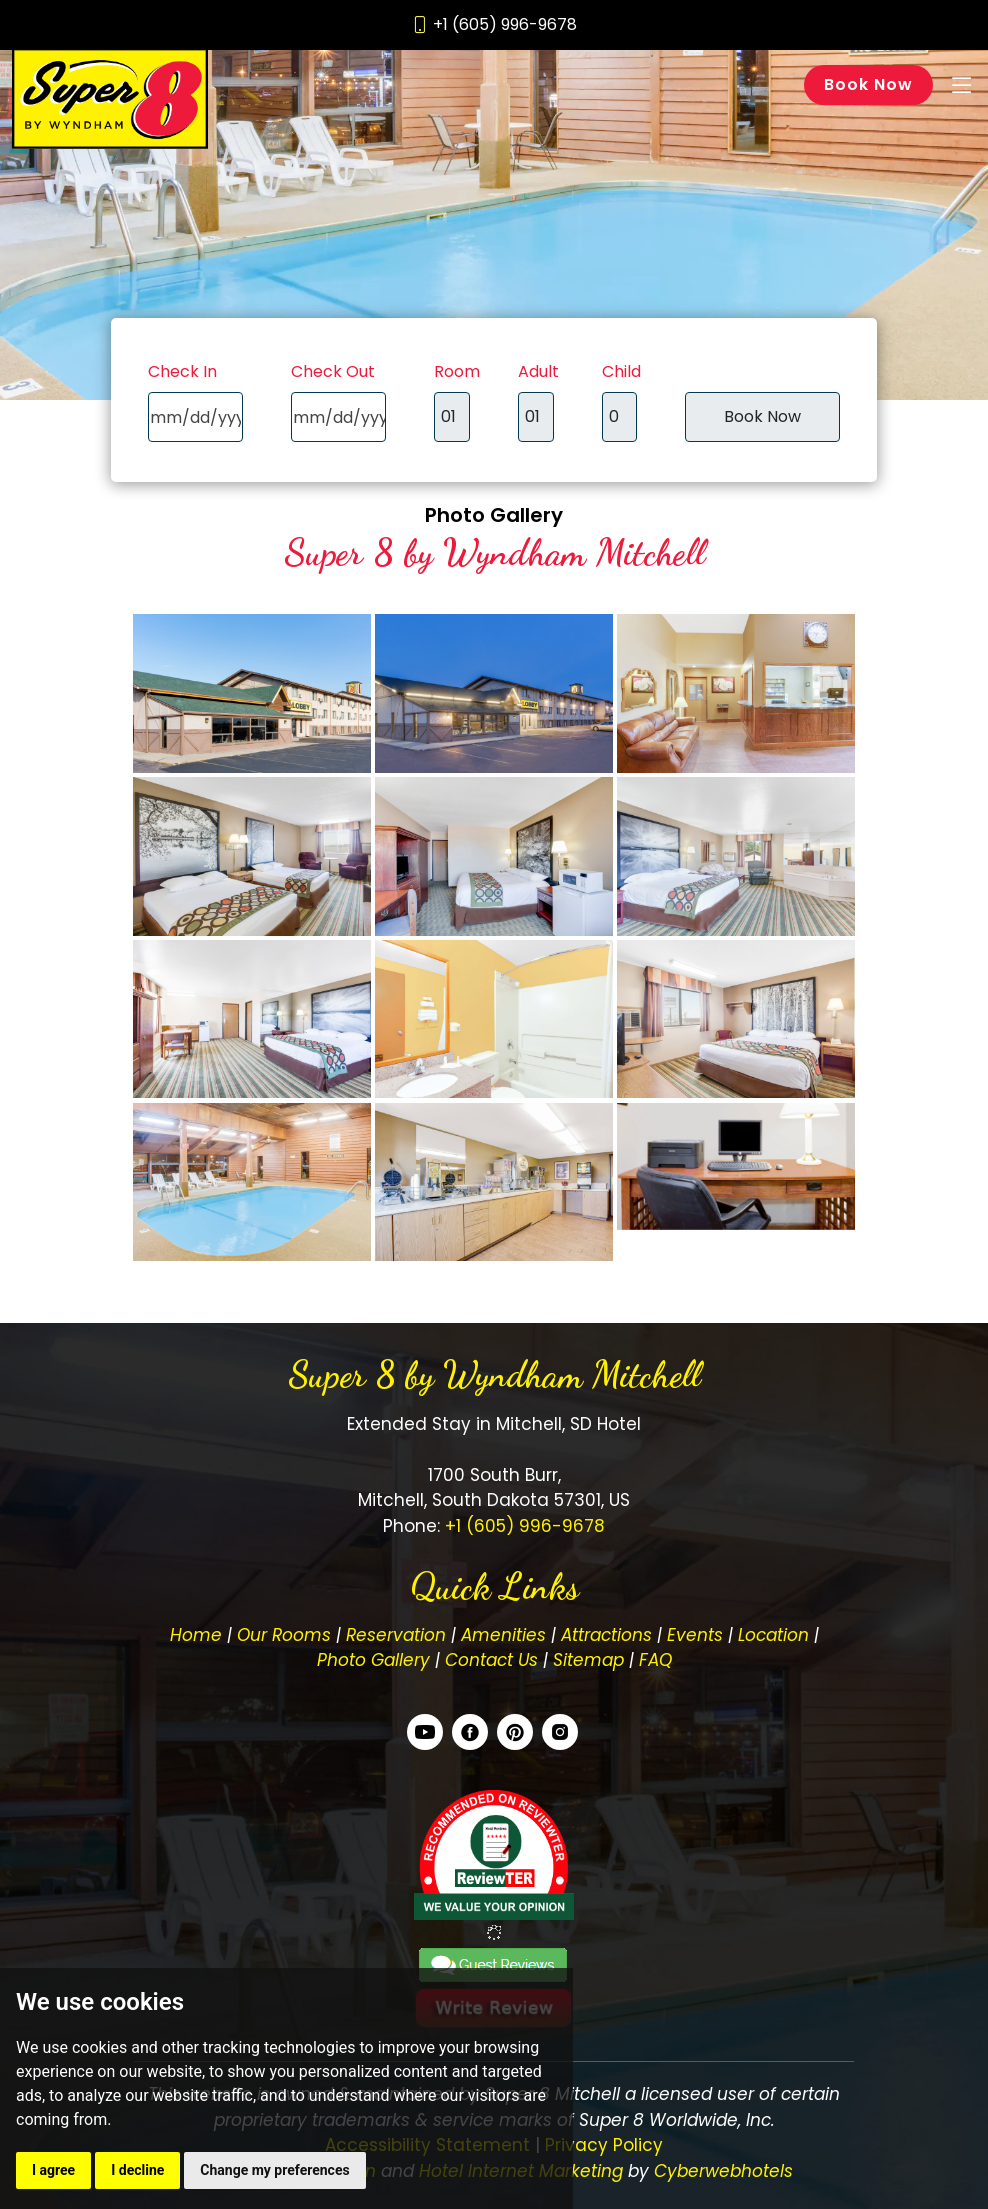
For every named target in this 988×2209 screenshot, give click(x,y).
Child (621, 371)
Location (773, 1635)
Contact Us (491, 1660)
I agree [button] (53, 2170)
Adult (538, 371)
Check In (182, 371)
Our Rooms (284, 1635)
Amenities (503, 1635)
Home (196, 1635)
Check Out (333, 371)
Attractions (606, 1635)
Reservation (396, 1635)
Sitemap (588, 1660)
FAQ (655, 1660)
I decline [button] (137, 2170)
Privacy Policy (604, 2145)
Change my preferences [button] (274, 2170)
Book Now (868, 84)
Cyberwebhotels (723, 2171)
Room (457, 371)
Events (695, 1635)
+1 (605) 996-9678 (522, 1526)
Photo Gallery (494, 515)
